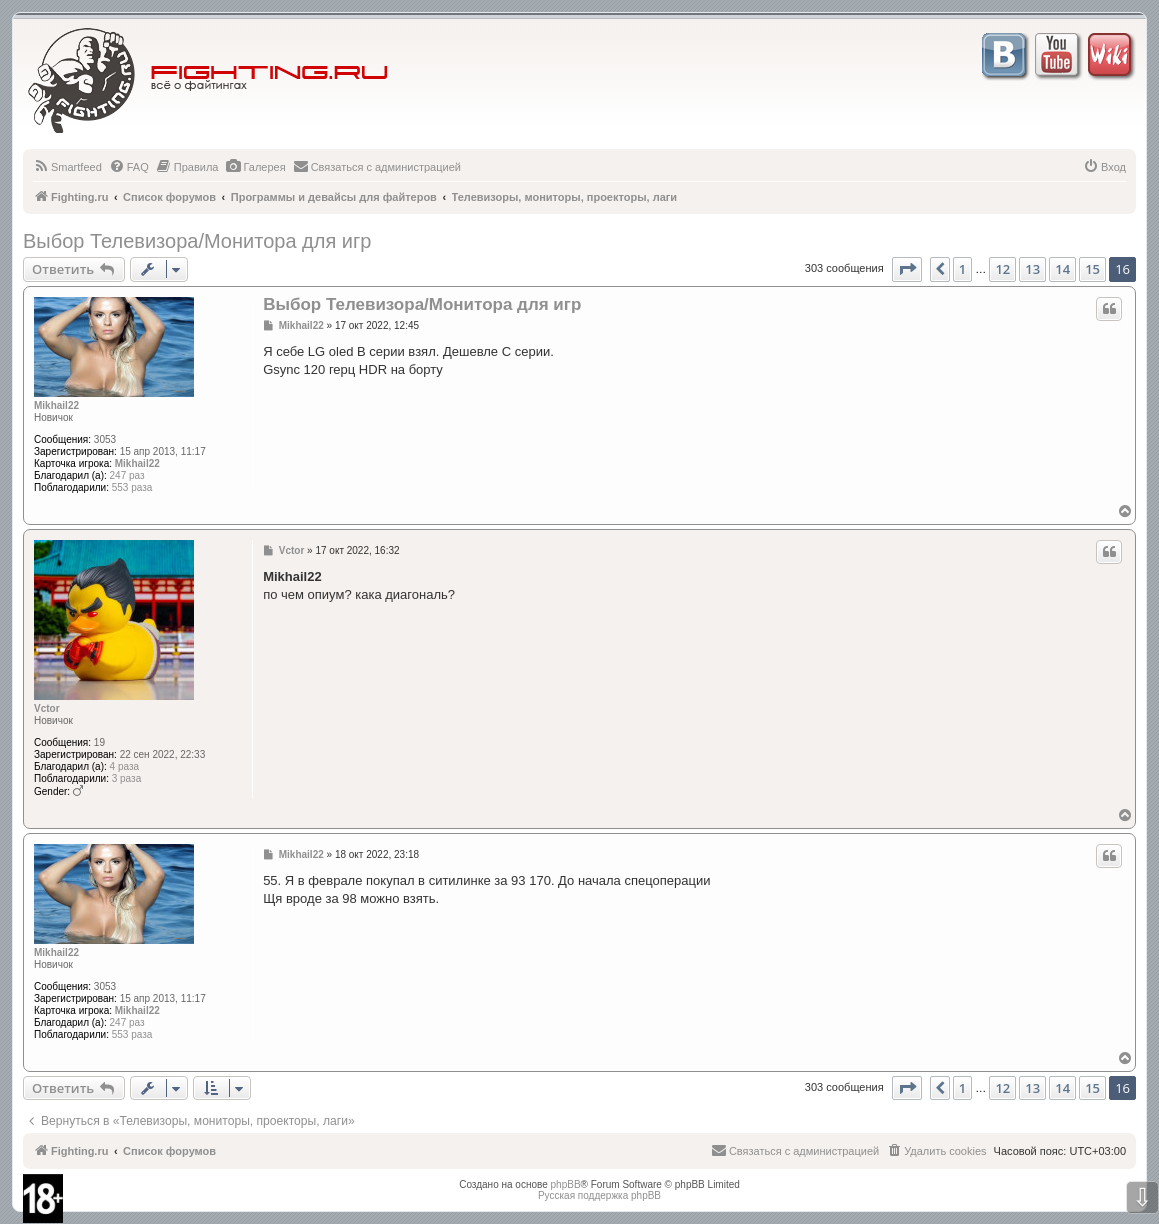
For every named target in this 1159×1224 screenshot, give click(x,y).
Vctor (47, 708)
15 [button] (1092, 269)
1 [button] (962, 269)
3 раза (127, 778)
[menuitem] (67, 167)
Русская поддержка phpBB (599, 1195)
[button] (907, 269)
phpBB (566, 1184)
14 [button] (1062, 269)
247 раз (127, 475)
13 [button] (1032, 269)
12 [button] (1002, 269)
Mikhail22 (56, 405)
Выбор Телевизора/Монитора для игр (197, 241)
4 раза (125, 766)
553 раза (132, 487)
